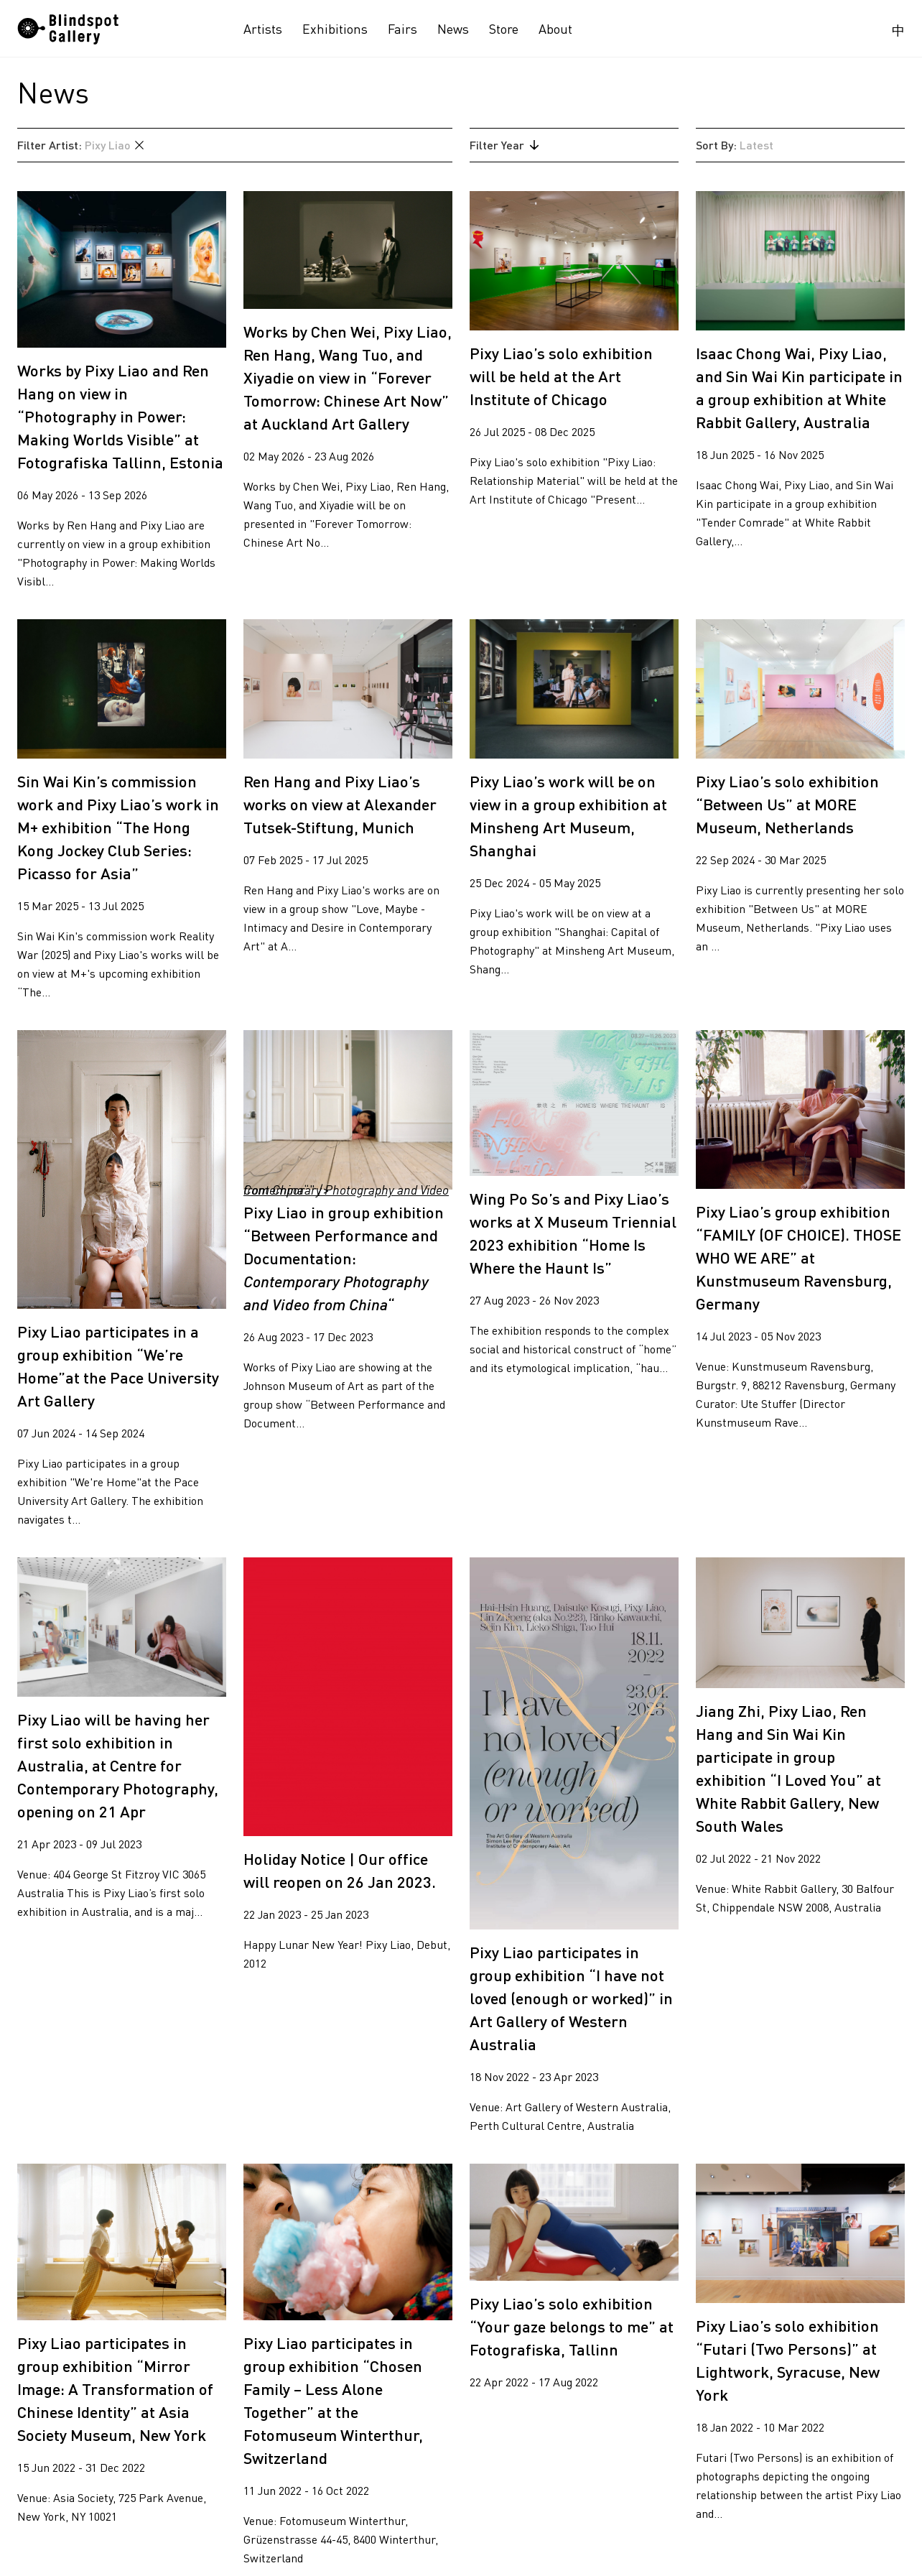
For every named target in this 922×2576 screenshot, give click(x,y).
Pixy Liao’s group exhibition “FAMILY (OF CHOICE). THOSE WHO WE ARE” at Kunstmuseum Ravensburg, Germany (798, 1257)
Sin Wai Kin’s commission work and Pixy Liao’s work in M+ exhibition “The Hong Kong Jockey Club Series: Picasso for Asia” (118, 827)
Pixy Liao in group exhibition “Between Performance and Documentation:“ (343, 1258)
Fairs (402, 29)
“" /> (347, 1110)
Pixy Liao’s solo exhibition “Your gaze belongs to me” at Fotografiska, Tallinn (572, 2326)
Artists (262, 29)
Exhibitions (335, 29)
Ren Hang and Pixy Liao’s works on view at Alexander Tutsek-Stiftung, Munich (340, 804)
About (555, 29)
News (453, 29)
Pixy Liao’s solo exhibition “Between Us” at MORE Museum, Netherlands (787, 804)
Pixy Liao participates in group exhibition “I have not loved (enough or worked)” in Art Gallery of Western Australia (571, 1998)
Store (503, 29)
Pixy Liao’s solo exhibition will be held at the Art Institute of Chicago (561, 376)
